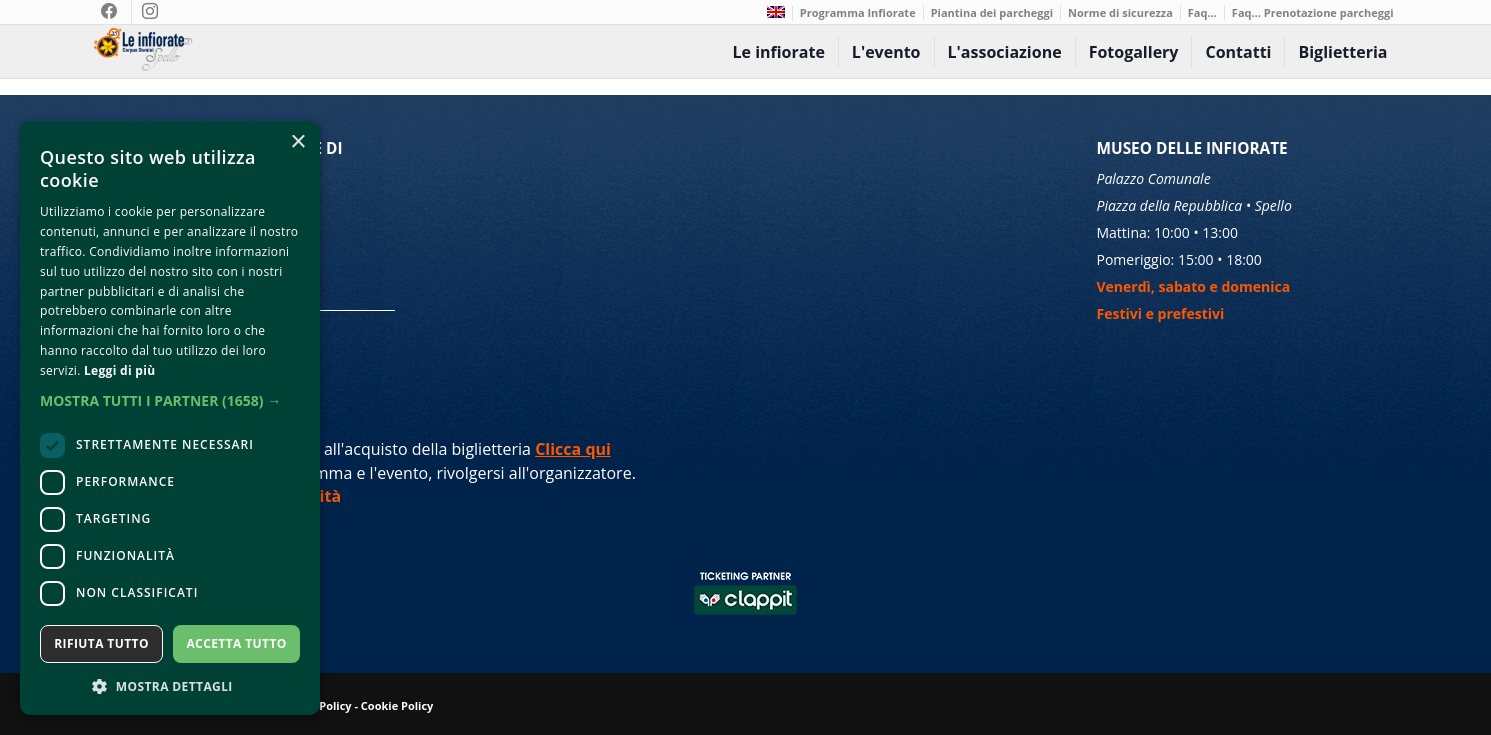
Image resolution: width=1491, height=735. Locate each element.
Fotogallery (1134, 52)
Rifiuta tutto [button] (101, 643)
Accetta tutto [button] (236, 643)
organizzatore (580, 473)
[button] (170, 400)
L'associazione (1005, 52)
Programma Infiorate (858, 12)
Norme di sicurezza (1120, 12)
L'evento (886, 52)
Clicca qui (573, 449)
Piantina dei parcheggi (992, 12)
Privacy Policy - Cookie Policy (354, 705)
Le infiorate (778, 52)
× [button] (297, 142)
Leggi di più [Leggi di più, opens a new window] (119, 370)
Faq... (1202, 12)
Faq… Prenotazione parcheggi (1313, 12)
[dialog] (170, 418)
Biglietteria (1342, 52)
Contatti (1238, 52)
